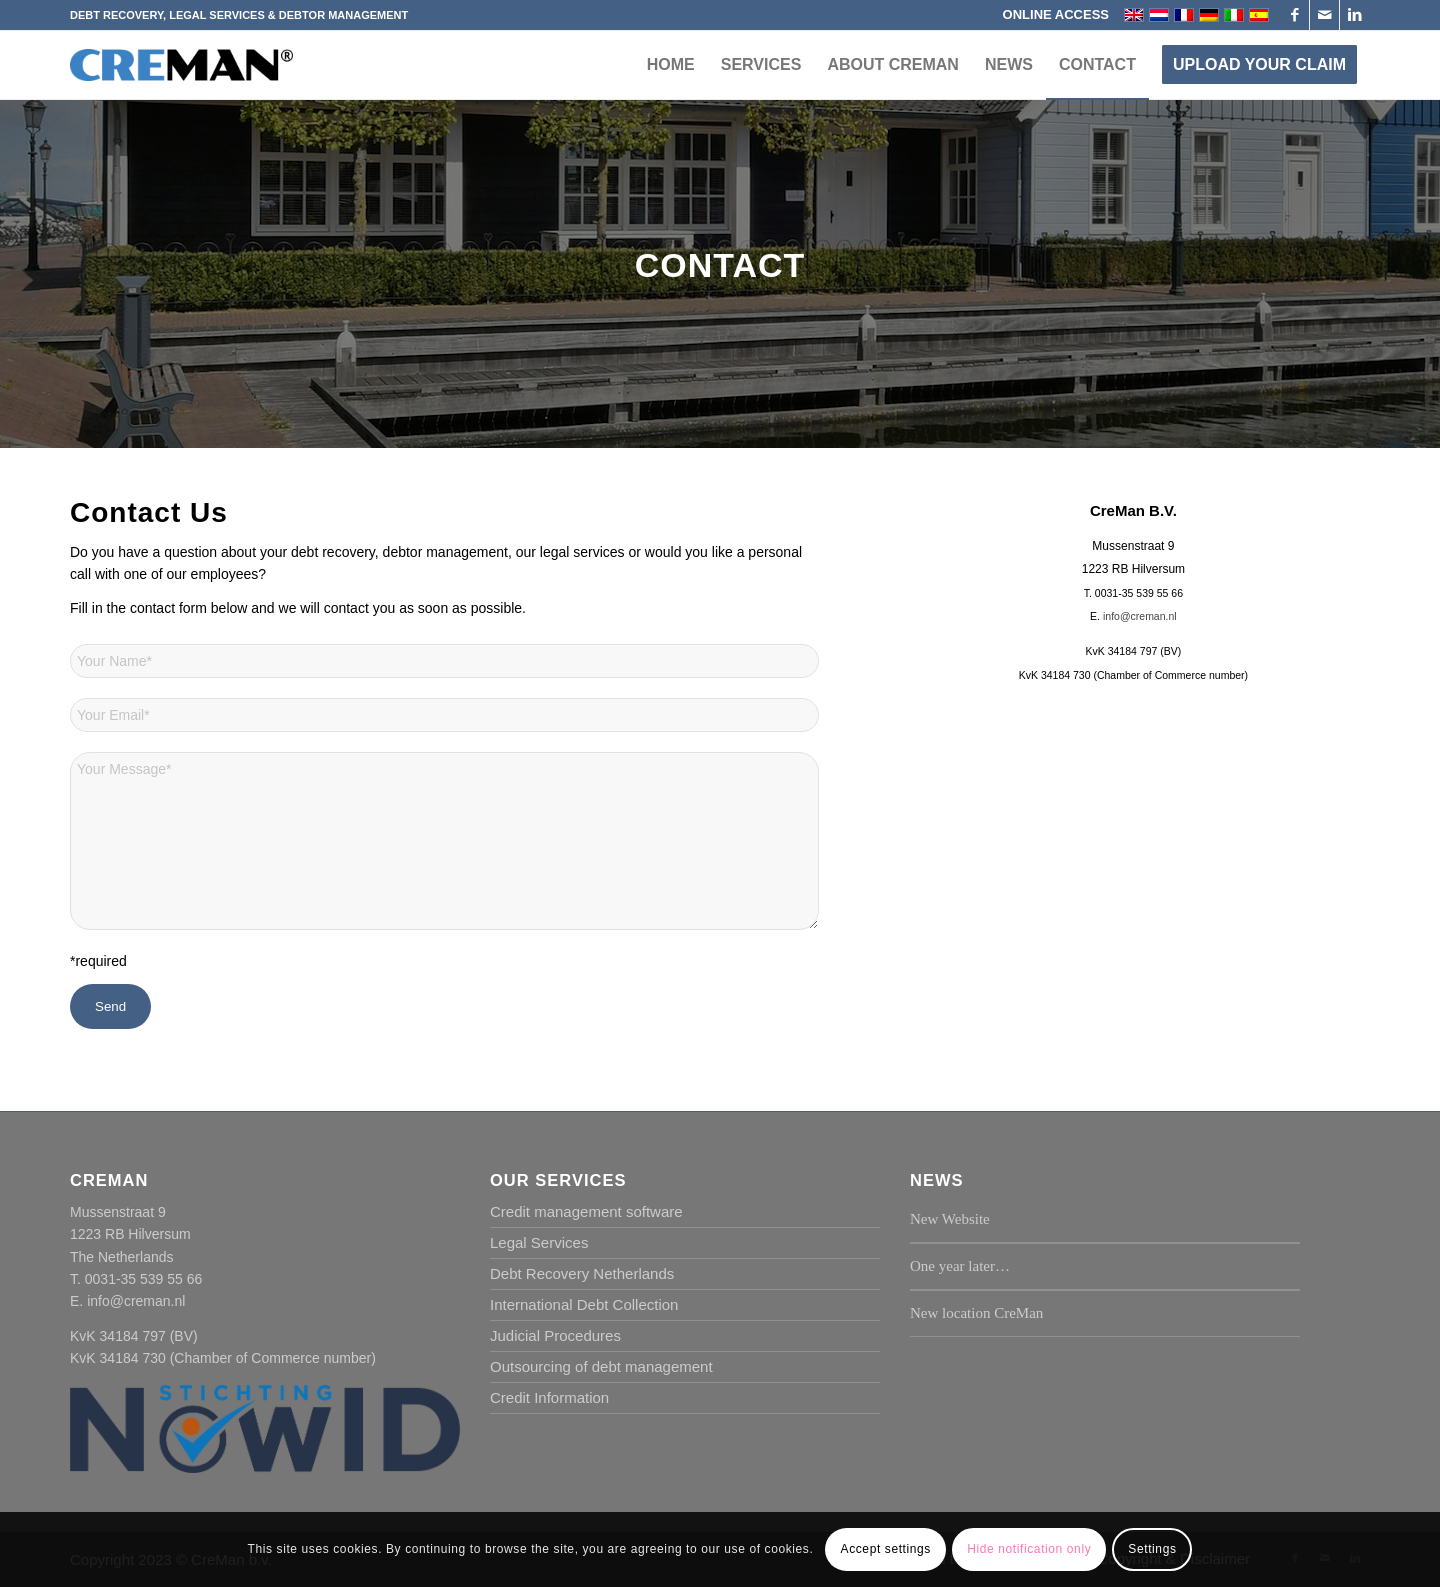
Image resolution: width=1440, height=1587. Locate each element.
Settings (1152, 1549)
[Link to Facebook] (1294, 15)
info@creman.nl (1140, 616)
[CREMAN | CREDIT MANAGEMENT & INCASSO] (181, 83)
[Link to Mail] (1324, 15)
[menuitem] (1051, 15)
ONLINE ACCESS (1056, 14)
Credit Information (549, 1397)
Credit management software (586, 1211)
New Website (950, 1219)
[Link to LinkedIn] (1355, 15)
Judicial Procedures (555, 1335)
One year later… (960, 1266)
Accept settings (886, 1549)
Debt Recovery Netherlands (582, 1273)
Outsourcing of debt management (601, 1366)
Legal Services (539, 1242)
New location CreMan (976, 1313)
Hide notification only (1029, 1549)
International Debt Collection (584, 1304)
